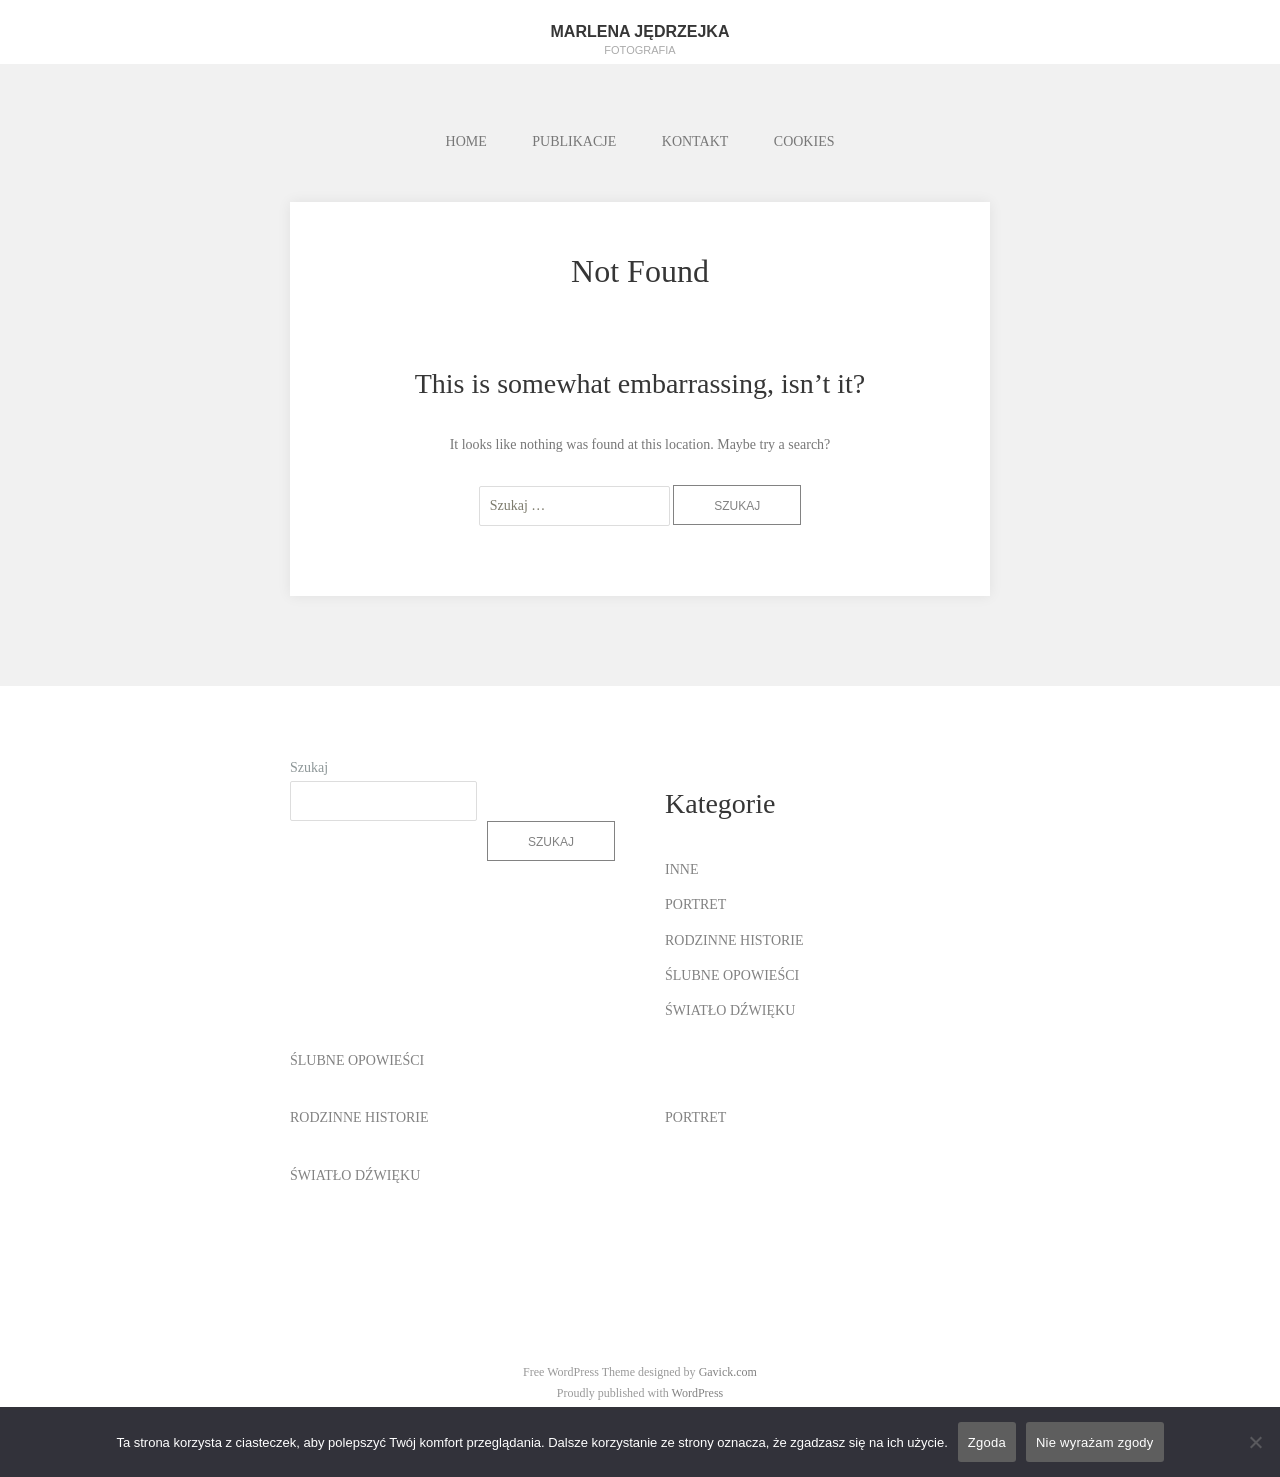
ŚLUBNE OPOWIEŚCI (732, 975)
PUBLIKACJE (574, 141)
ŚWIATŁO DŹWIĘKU (730, 1010)
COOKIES (804, 141)
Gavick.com (728, 1372)
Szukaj (309, 767)
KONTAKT (695, 141)
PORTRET (695, 904)
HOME (466, 141)
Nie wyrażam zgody (1095, 1442)
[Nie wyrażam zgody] (1255, 1442)
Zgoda (987, 1442)
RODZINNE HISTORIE (734, 940)
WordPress (698, 1393)
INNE (681, 869)
